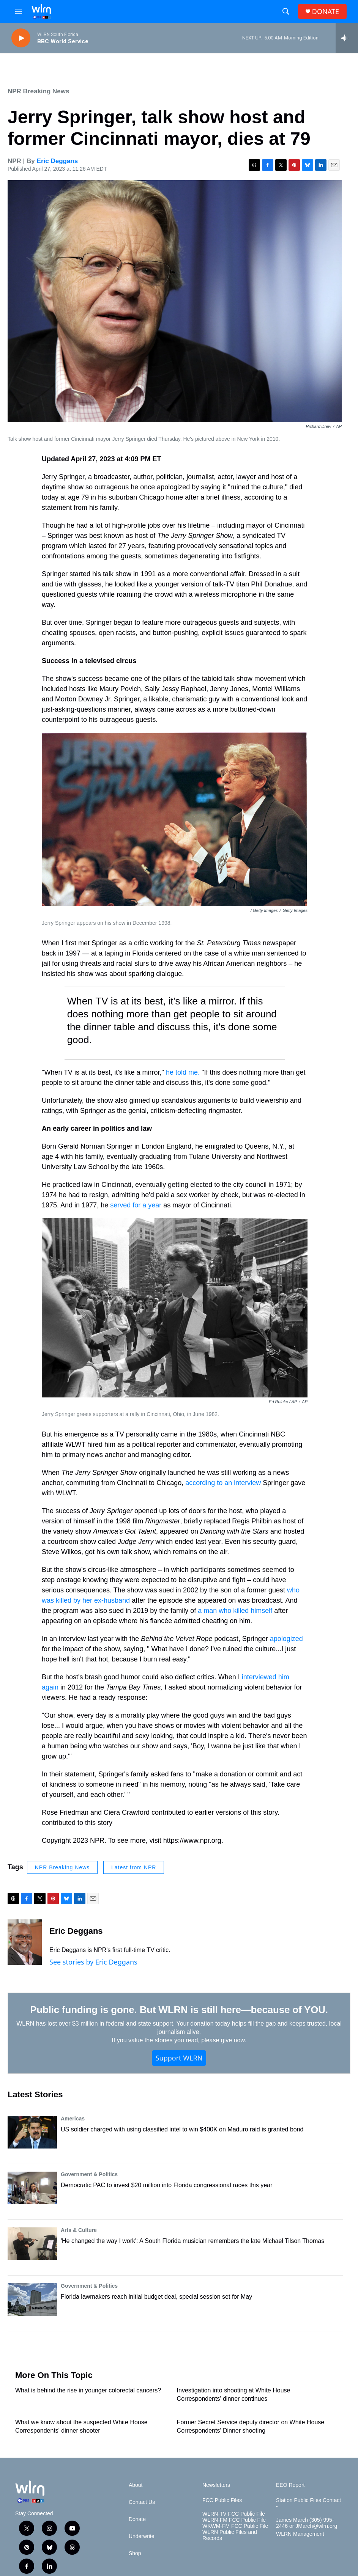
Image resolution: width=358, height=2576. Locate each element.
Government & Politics (89, 2174)
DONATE (325, 12)
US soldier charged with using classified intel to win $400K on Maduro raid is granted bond (182, 2129)
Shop (135, 2553)
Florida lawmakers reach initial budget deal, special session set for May (156, 2296)
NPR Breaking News (38, 91)
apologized (286, 1638)
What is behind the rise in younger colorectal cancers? (88, 2390)
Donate (137, 2519)
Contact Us (142, 2502)
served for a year (136, 1205)
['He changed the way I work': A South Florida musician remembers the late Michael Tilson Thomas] (32, 2243)
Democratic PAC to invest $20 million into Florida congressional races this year (166, 2185)
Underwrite (142, 2536)
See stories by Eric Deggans (93, 1961)
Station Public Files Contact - (308, 2503)
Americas (73, 2118)
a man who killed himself (235, 1610)
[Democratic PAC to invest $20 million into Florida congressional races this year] (32, 2188)
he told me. (182, 1072)
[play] (21, 38)
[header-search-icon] (286, 11)
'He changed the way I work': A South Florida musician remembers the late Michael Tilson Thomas (192, 2241)
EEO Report (290, 2485)
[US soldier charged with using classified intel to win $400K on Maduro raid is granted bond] (32, 2132)
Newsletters (216, 2485)
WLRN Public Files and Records (229, 2535)
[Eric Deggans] (25, 1942)
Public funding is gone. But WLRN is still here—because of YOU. (179, 2009)
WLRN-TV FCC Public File (233, 2514)
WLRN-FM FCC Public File (234, 2520)
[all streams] (347, 38)
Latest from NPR (133, 1867)
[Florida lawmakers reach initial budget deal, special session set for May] (32, 2299)
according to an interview (223, 1483)
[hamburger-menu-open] (18, 11)
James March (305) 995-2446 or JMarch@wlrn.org (306, 2523)
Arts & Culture (79, 2230)
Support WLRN (179, 2057)
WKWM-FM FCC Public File (235, 2526)
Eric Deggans (57, 161)
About (136, 2485)
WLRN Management (300, 2534)
